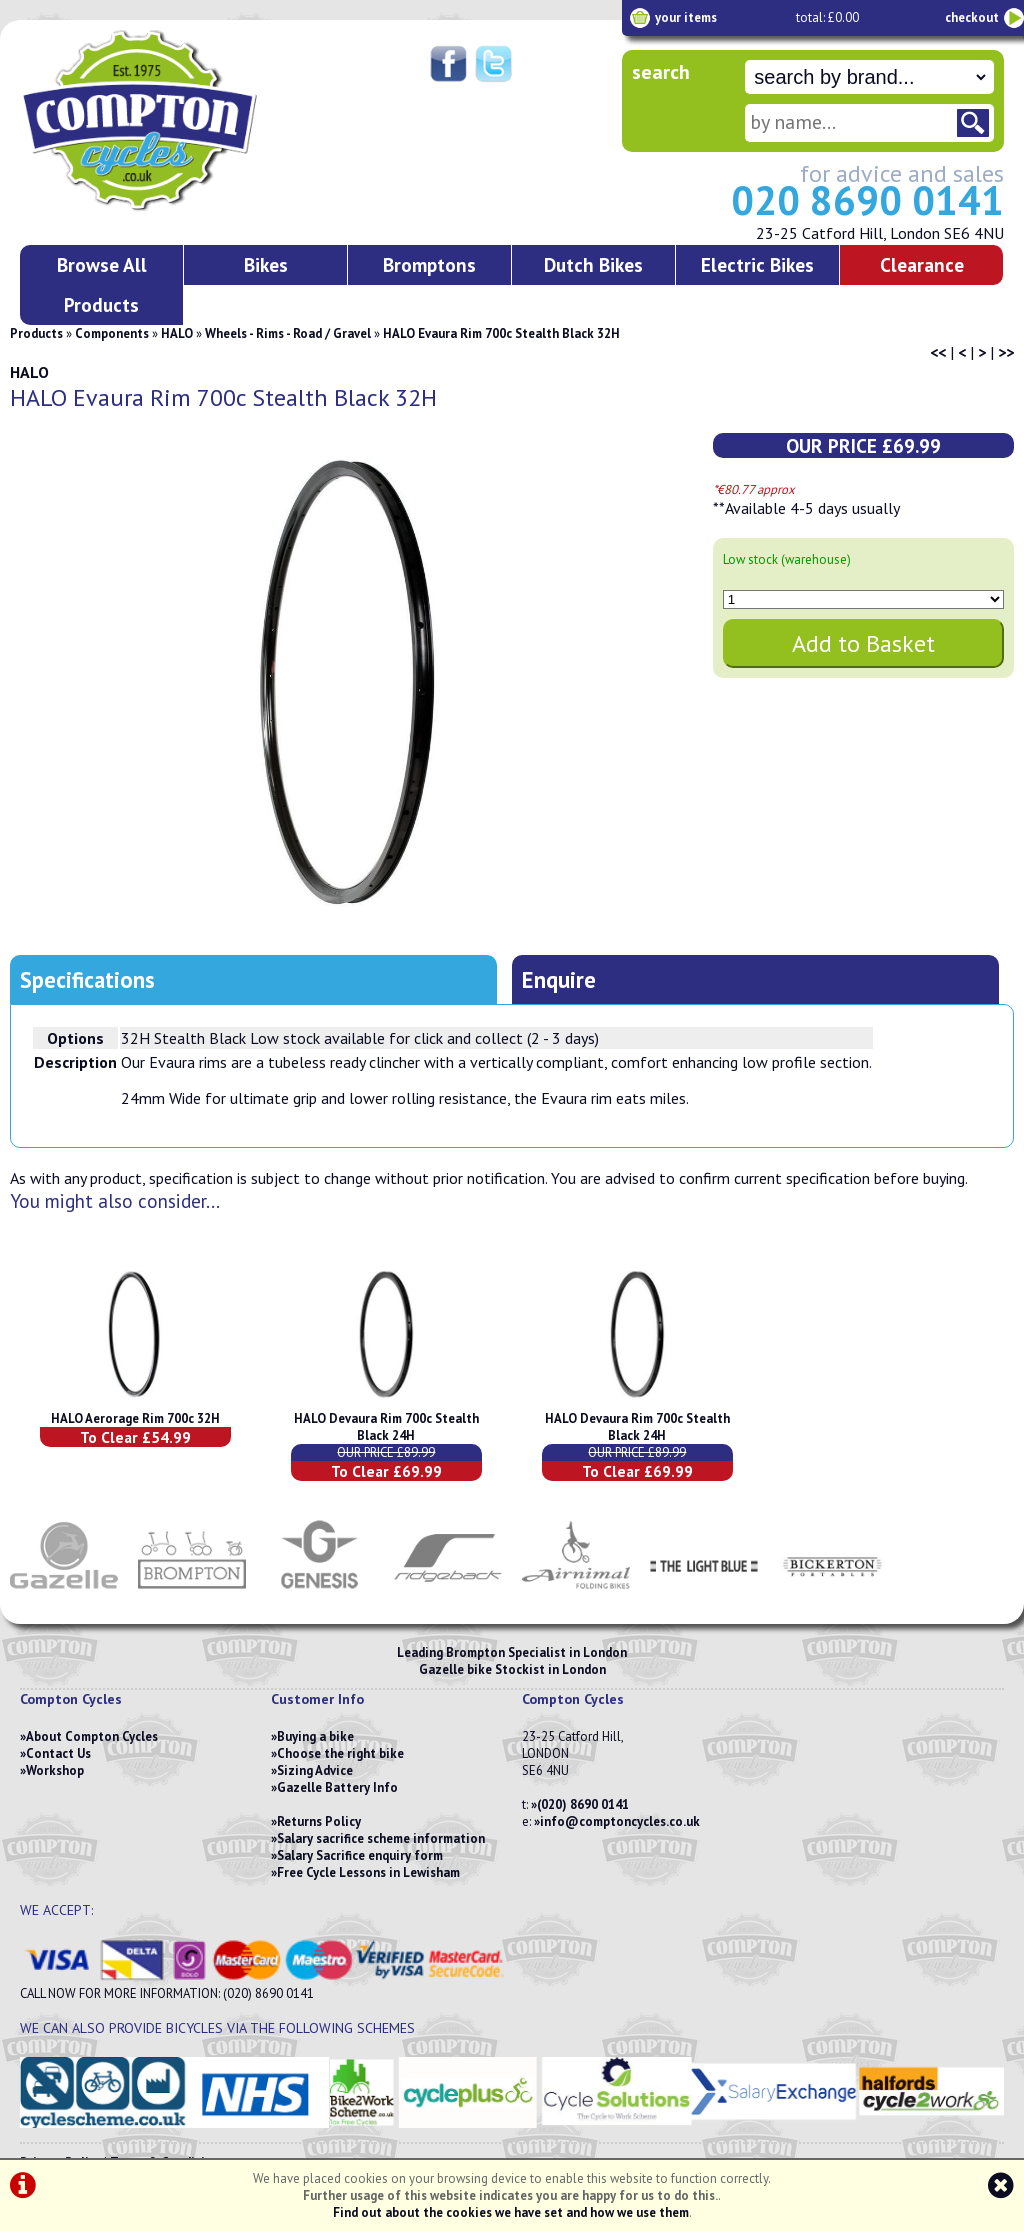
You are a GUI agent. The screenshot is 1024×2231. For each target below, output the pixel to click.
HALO (177, 333)
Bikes (266, 264)
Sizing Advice (315, 1770)
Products (36, 333)
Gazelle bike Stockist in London (512, 1669)
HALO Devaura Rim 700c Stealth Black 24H (386, 1427)
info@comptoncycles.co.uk (620, 1821)
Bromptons (429, 264)
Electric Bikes (757, 264)
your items (686, 17)
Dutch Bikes (593, 264)
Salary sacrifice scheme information (381, 1838)
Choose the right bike (340, 1753)
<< (938, 352)
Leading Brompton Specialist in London (512, 1652)
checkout (972, 17)
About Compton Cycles (92, 1736)
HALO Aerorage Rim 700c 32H (135, 1418)
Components (112, 333)
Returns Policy (319, 1821)
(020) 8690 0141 (583, 1804)
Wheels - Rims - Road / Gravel (288, 333)
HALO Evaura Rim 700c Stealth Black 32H (501, 333)
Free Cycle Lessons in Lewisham (368, 1872)
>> (1006, 352)
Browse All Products (102, 284)
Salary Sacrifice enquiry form (360, 1855)
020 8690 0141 (867, 200)
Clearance (922, 264)
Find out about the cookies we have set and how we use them (511, 2212)
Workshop (55, 1770)
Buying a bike (315, 1736)
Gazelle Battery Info (337, 1787)
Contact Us (58, 1753)
